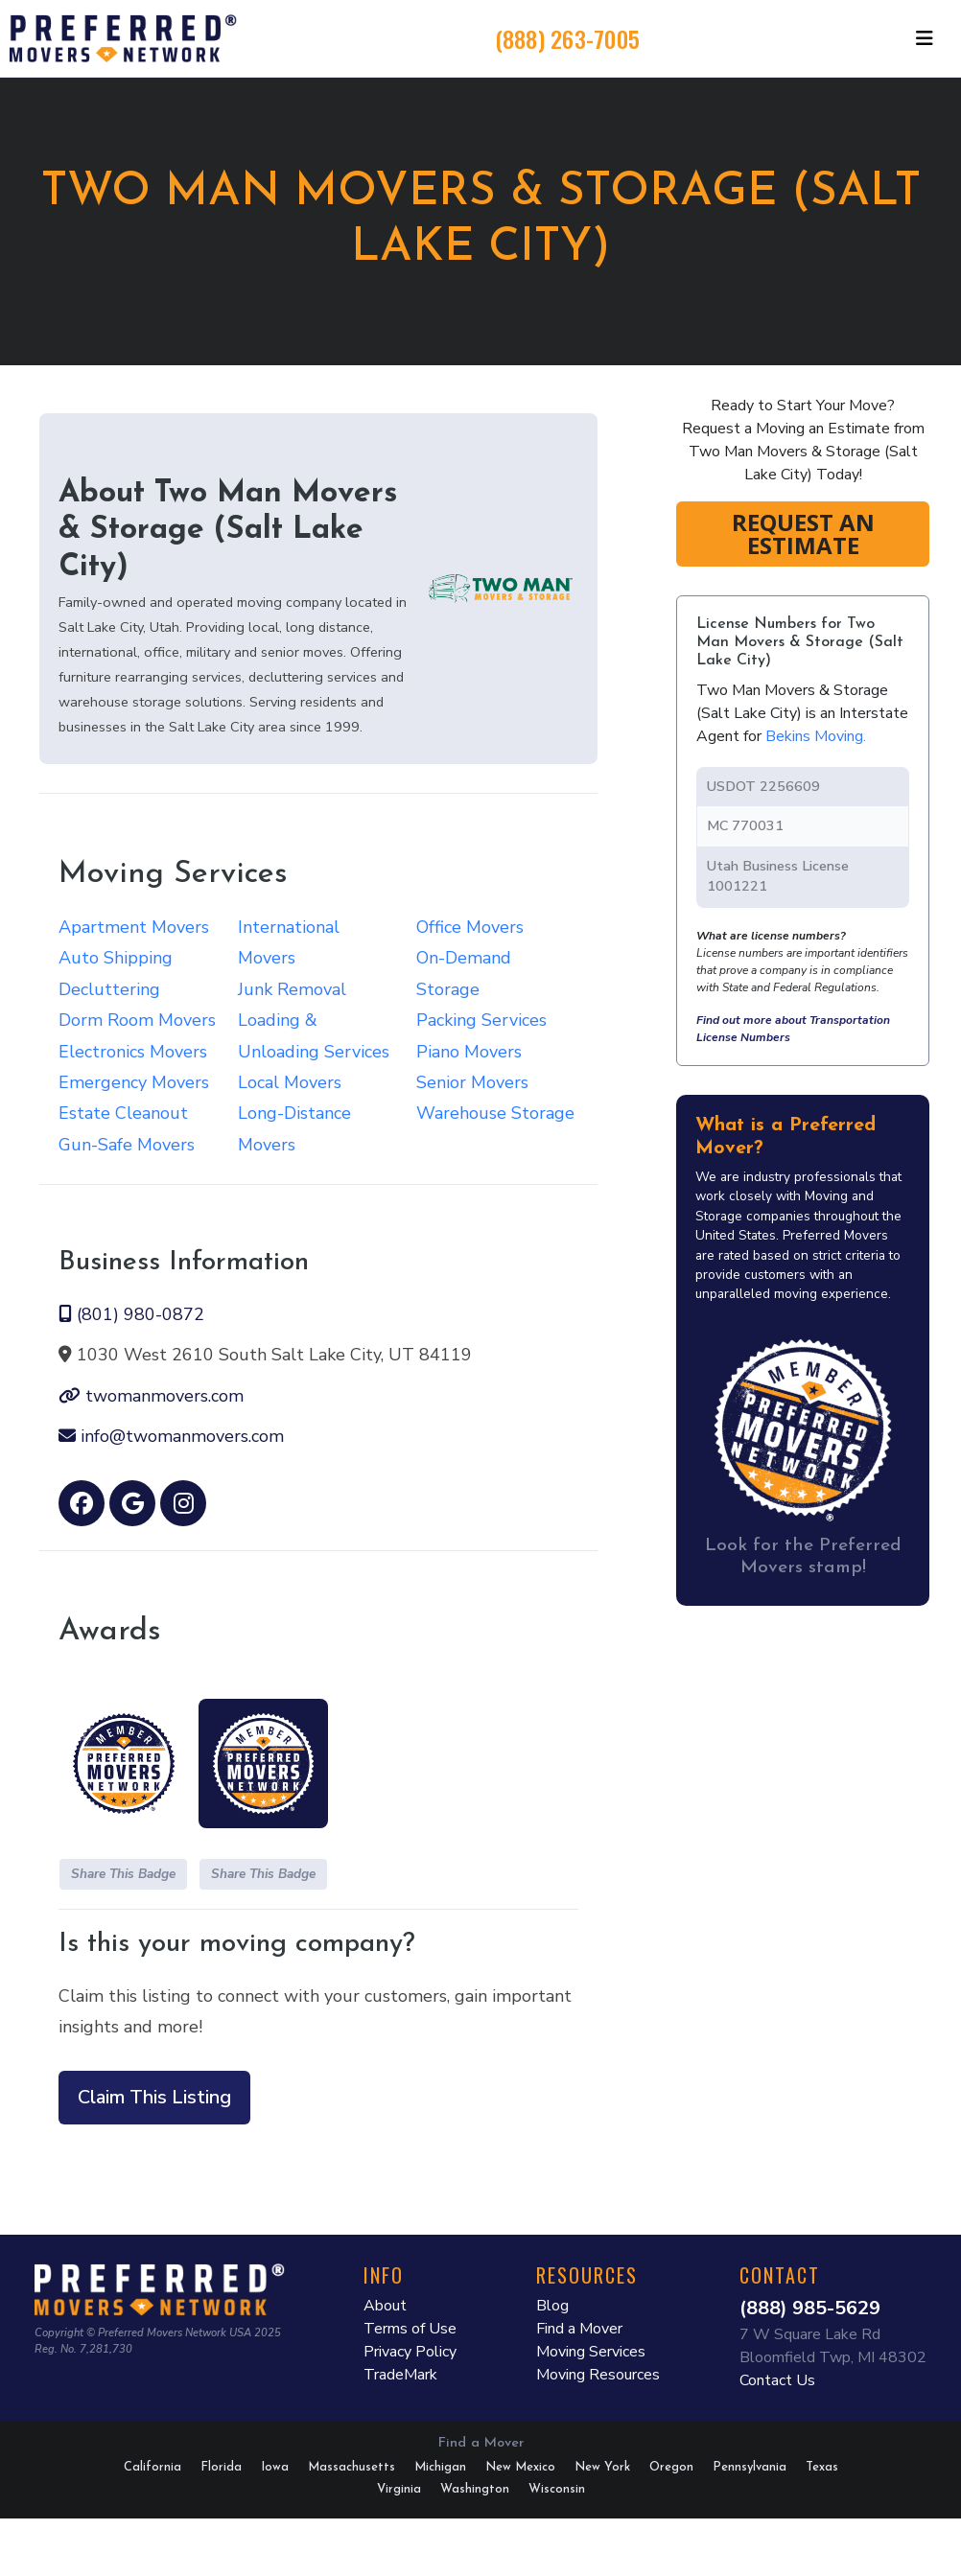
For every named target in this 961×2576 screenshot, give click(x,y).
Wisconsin (556, 2489)
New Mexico (520, 2467)
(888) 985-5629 (809, 2308)
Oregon (671, 2467)
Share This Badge (123, 1874)
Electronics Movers (133, 1051)
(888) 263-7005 (568, 38)
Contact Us (777, 2380)
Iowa (275, 2467)
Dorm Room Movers (137, 1020)
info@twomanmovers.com (171, 1436)
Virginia (399, 2489)
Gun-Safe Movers (127, 1144)
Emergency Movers (134, 1082)
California (152, 2467)
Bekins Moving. (815, 736)
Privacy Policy (410, 2351)
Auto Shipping (116, 957)
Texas (822, 2467)
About (385, 2305)
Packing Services (481, 1020)
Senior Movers (472, 1082)
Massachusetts (351, 2467)
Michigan (440, 2467)
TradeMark (400, 2374)
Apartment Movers (134, 927)
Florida (221, 2467)
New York (602, 2467)
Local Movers (289, 1082)
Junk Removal (292, 989)
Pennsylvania (749, 2467)
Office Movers (470, 927)
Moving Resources (598, 2374)
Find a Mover (579, 2328)
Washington (474, 2489)
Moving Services (590, 2351)
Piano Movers (469, 1051)
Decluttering (109, 989)
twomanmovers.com (151, 1395)
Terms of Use (410, 2328)
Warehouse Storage (495, 1113)
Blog (552, 2305)
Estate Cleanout (123, 1113)
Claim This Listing (154, 2097)
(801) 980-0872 (131, 1314)
